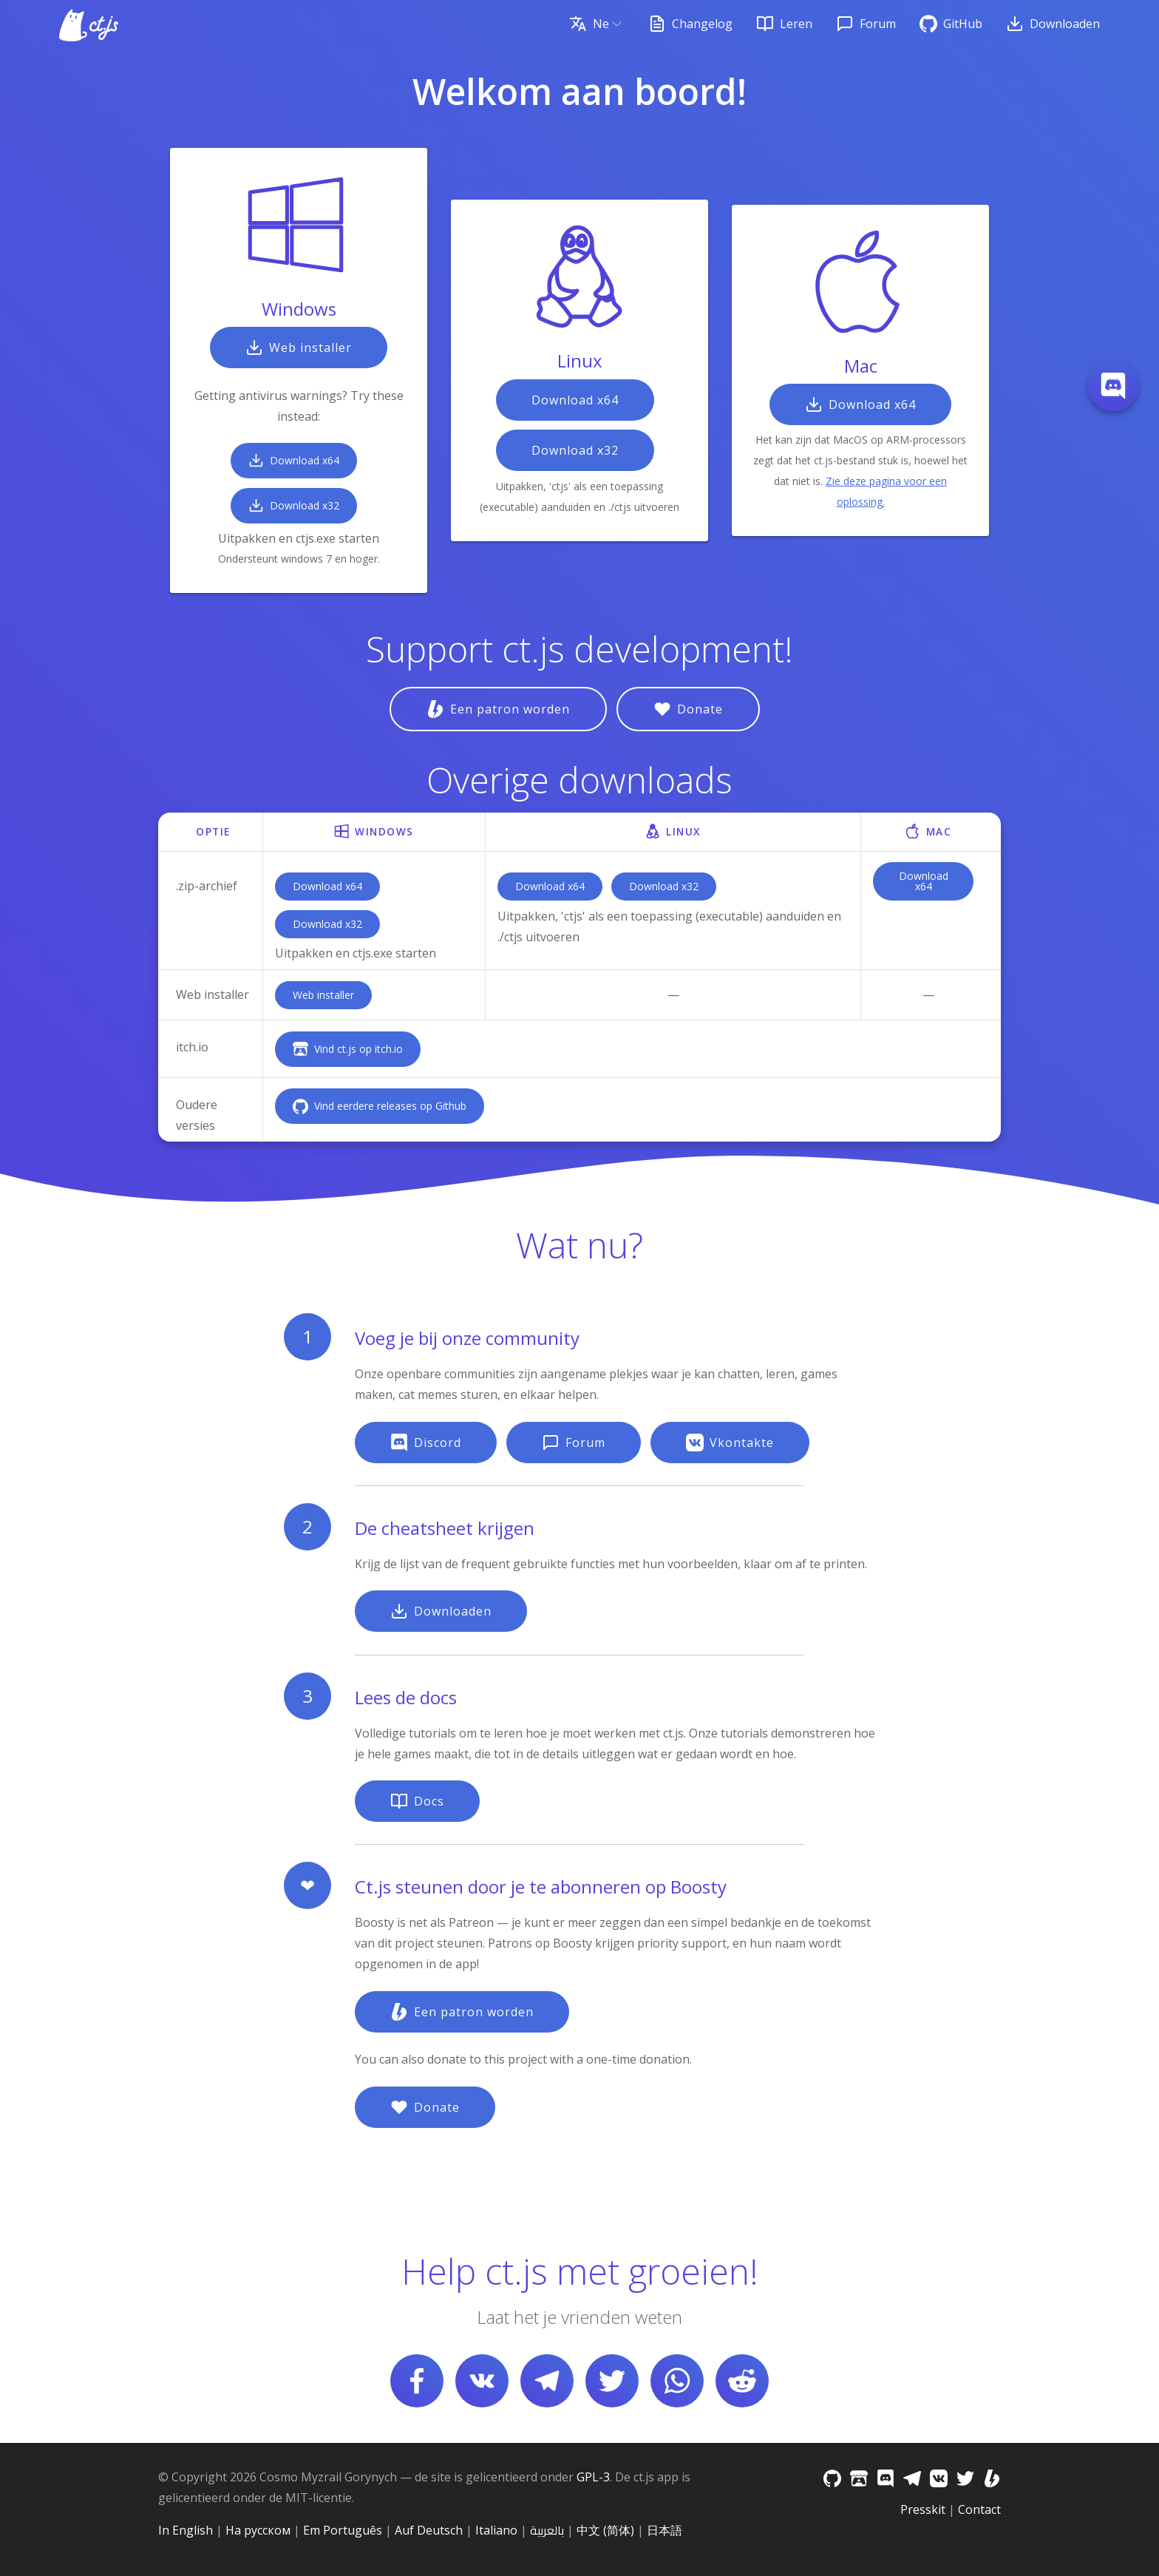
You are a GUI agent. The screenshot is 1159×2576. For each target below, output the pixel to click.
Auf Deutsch (429, 2530)
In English (185, 2530)
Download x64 (327, 886)
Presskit (922, 2509)
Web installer (323, 995)
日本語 (664, 2530)
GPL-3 (593, 2477)
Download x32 (327, 924)
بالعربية (547, 2530)
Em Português (342, 2530)
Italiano (496, 2530)
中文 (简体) (605, 2530)
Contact (979, 2509)
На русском (257, 2530)
